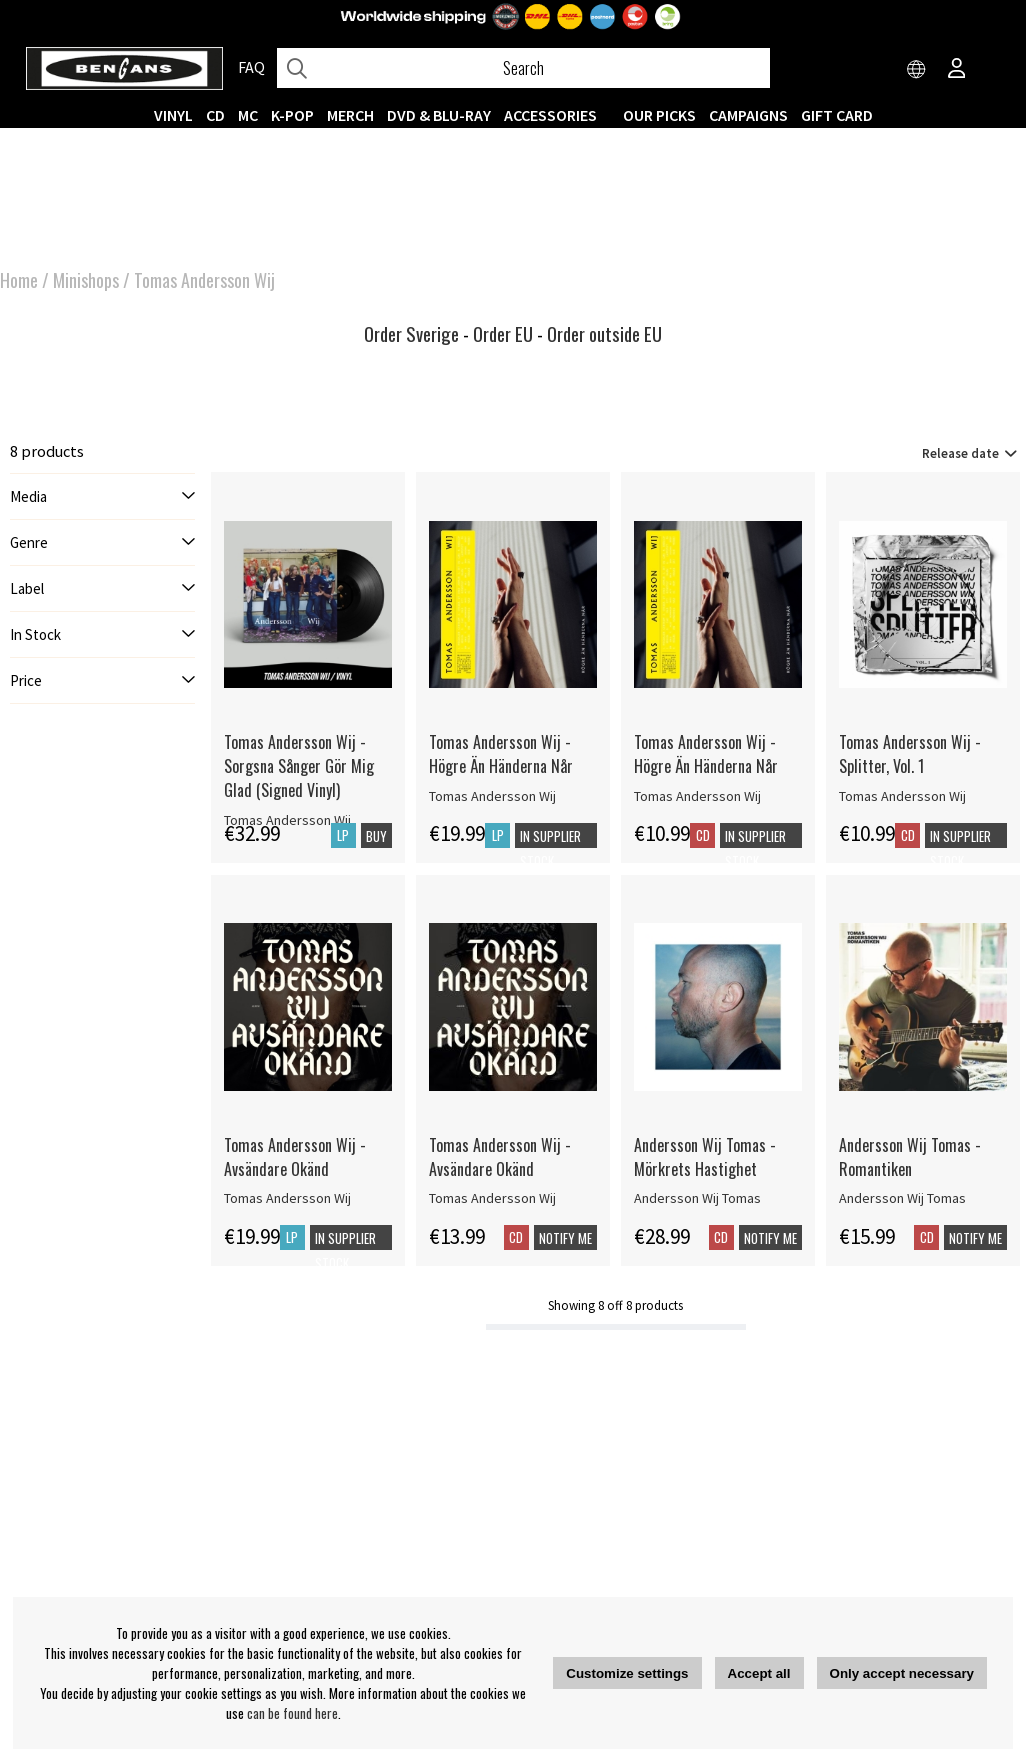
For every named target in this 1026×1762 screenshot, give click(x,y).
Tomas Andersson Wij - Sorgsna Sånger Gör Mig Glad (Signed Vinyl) (299, 766)
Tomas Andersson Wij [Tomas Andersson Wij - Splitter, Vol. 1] (902, 796)
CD (215, 115)
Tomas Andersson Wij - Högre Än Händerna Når (501, 754)
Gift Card (837, 115)
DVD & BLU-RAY (439, 115)
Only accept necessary (902, 1673)
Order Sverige (411, 333)
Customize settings (627, 1673)
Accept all (759, 1673)
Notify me (565, 1238)
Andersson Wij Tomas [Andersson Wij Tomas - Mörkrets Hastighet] (697, 1198)
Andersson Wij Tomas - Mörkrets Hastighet (705, 1157)
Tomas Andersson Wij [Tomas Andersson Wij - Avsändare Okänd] (287, 1198)
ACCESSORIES (550, 115)
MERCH (350, 115)
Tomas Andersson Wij (204, 280)
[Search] (523, 68)
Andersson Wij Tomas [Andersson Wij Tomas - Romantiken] (902, 1198)
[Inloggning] (957, 70)
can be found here (292, 1713)
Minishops (86, 280)
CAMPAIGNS (748, 115)
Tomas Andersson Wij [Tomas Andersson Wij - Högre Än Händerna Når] (492, 796)
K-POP (292, 115)
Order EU (503, 333)
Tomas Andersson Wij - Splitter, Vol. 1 (910, 754)
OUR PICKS (659, 115)
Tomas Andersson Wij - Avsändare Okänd (295, 1157)
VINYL (173, 115)
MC (248, 115)
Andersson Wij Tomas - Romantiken (910, 1157)
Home (19, 280)
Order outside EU (604, 333)
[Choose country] (917, 70)
